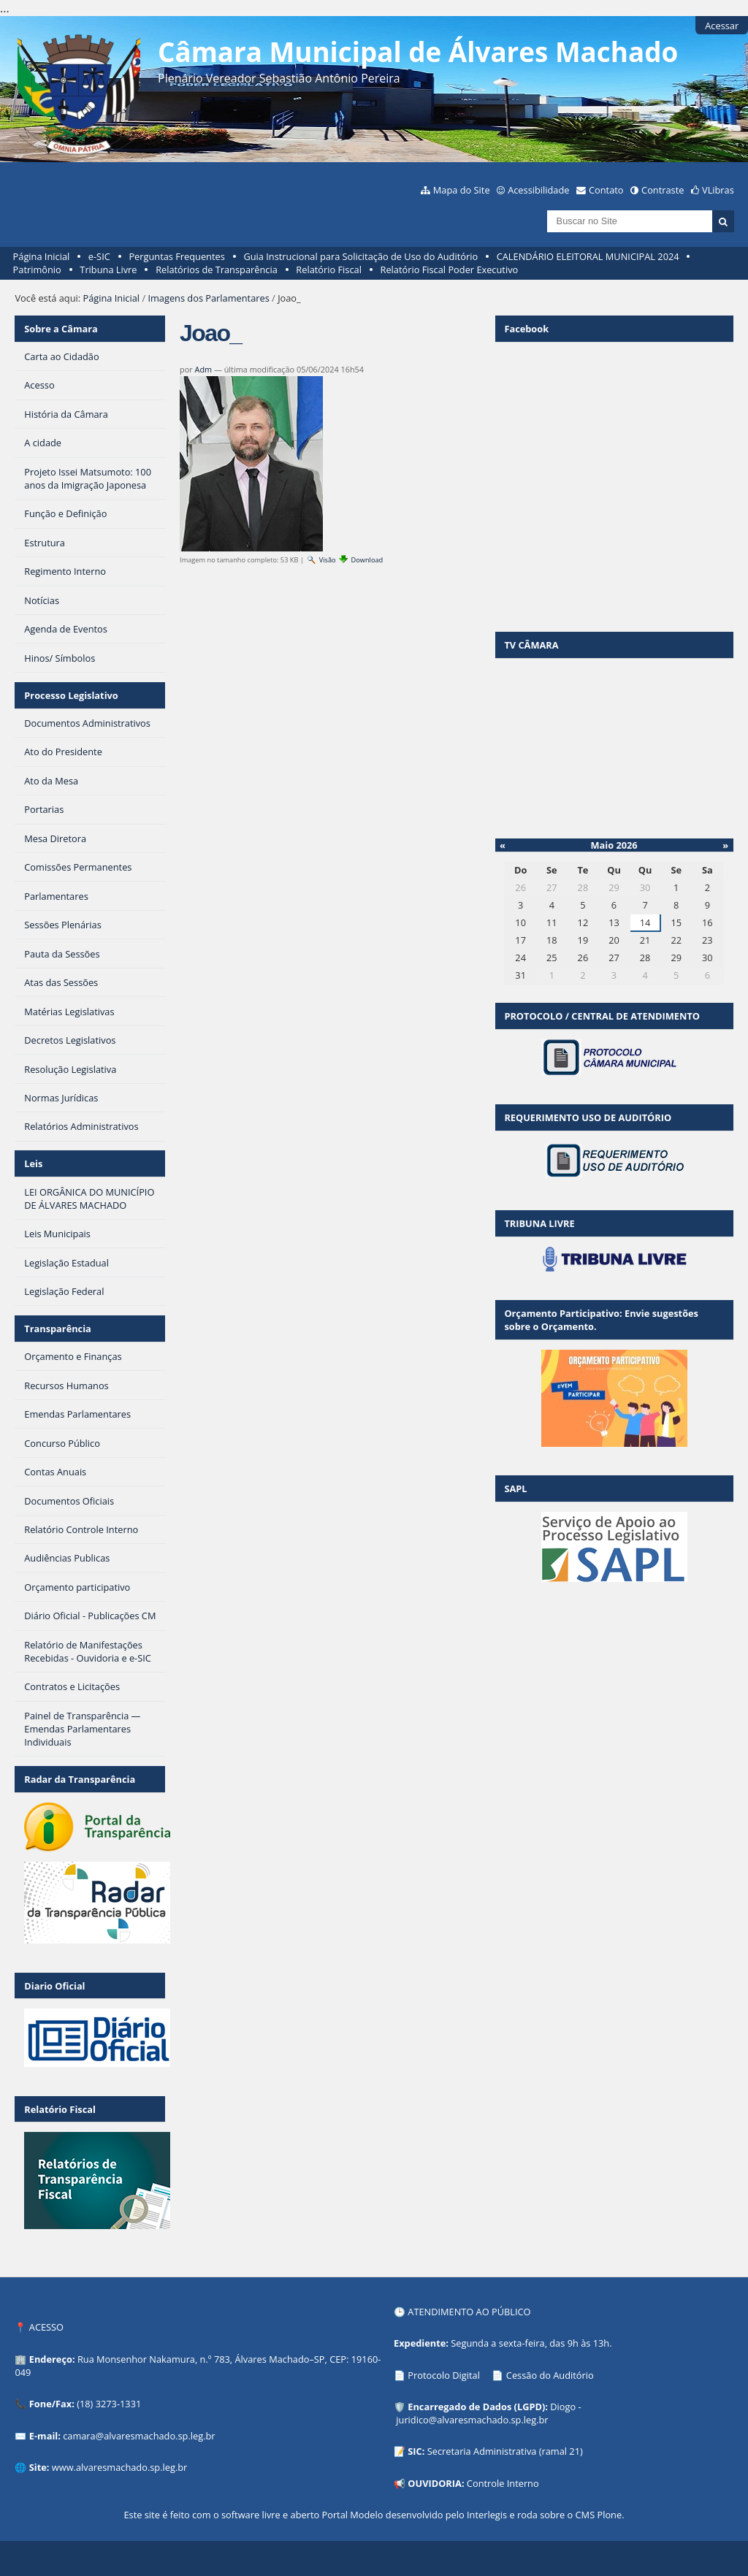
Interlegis (487, 2514)
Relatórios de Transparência (217, 269)
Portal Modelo (352, 2514)
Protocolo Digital (444, 2375)
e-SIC (99, 256)
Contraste (662, 189)
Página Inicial (41, 256)
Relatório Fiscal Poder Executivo (450, 269)
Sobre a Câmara (61, 328)
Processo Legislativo (71, 695)
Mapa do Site (461, 189)
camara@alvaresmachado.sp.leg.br (139, 2435)
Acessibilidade (538, 189)
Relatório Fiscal (329, 269)
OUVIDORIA (435, 2483)
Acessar (722, 25)
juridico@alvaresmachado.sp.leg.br (472, 2419)
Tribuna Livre (108, 269)
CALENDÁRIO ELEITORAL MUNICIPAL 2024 (588, 256)
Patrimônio (37, 269)
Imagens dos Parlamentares (208, 298)
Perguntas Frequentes (176, 256)
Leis (33, 1163)
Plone (609, 2514)
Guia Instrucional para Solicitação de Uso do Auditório (360, 256)
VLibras (718, 189)
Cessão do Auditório (550, 2375)
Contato (606, 189)
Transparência (57, 1328)
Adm (204, 369)
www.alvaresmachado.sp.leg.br (119, 2467)
